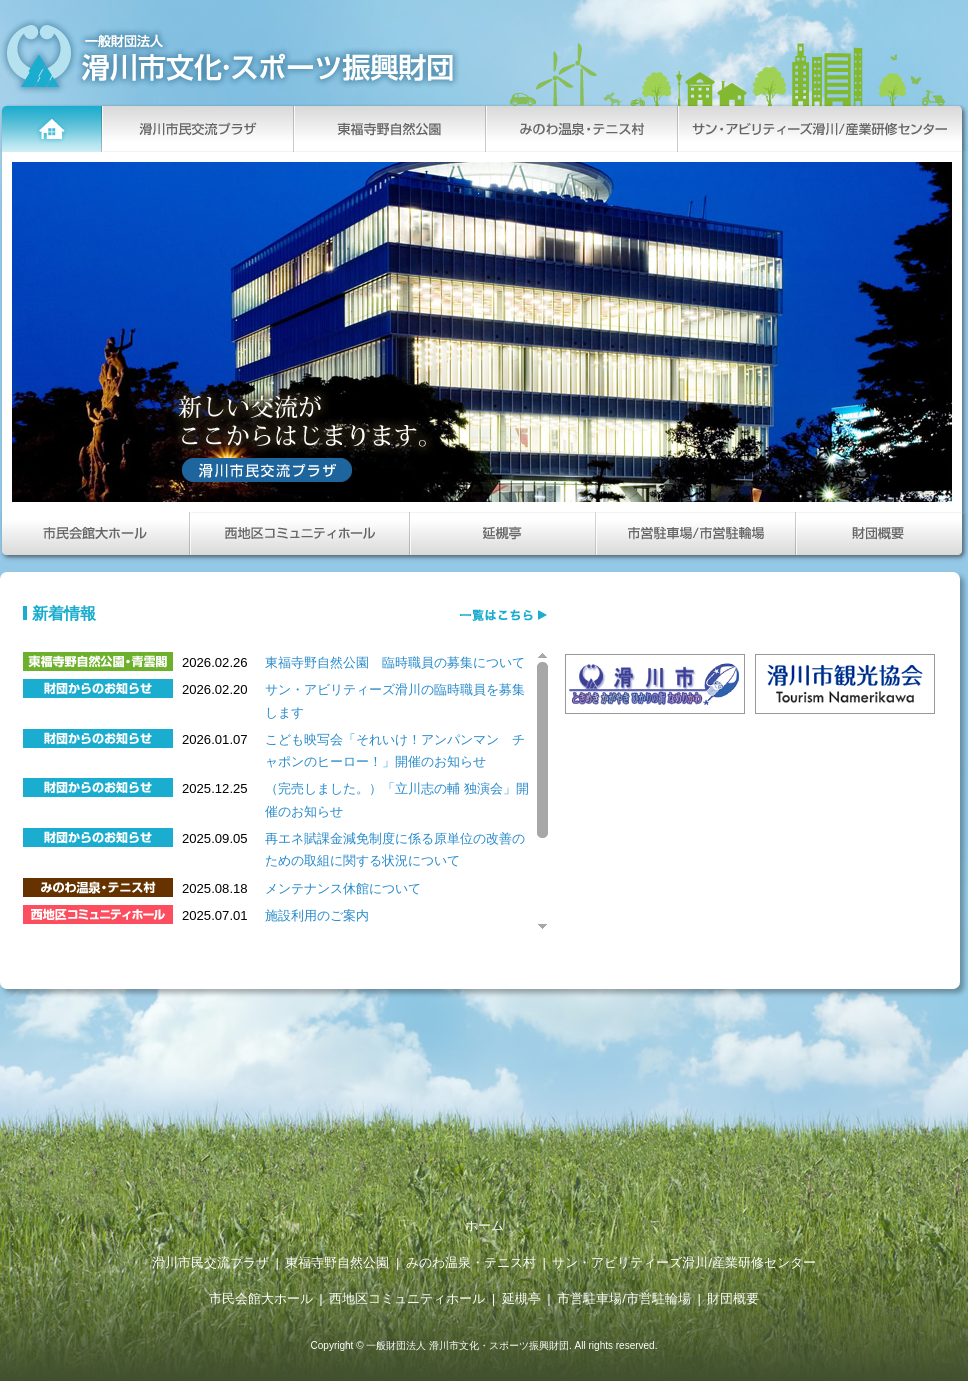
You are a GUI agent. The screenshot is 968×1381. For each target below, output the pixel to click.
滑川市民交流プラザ (210, 1262)
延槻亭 (521, 1298)
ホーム (484, 1225)
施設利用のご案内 (317, 915)
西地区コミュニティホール (407, 1298)
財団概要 (733, 1298)
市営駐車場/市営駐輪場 (624, 1298)
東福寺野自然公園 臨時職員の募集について (395, 662)
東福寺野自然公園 (337, 1262)
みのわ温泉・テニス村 (471, 1262)
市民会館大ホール (261, 1298)
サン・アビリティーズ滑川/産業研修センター (684, 1262)
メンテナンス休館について (343, 888)
